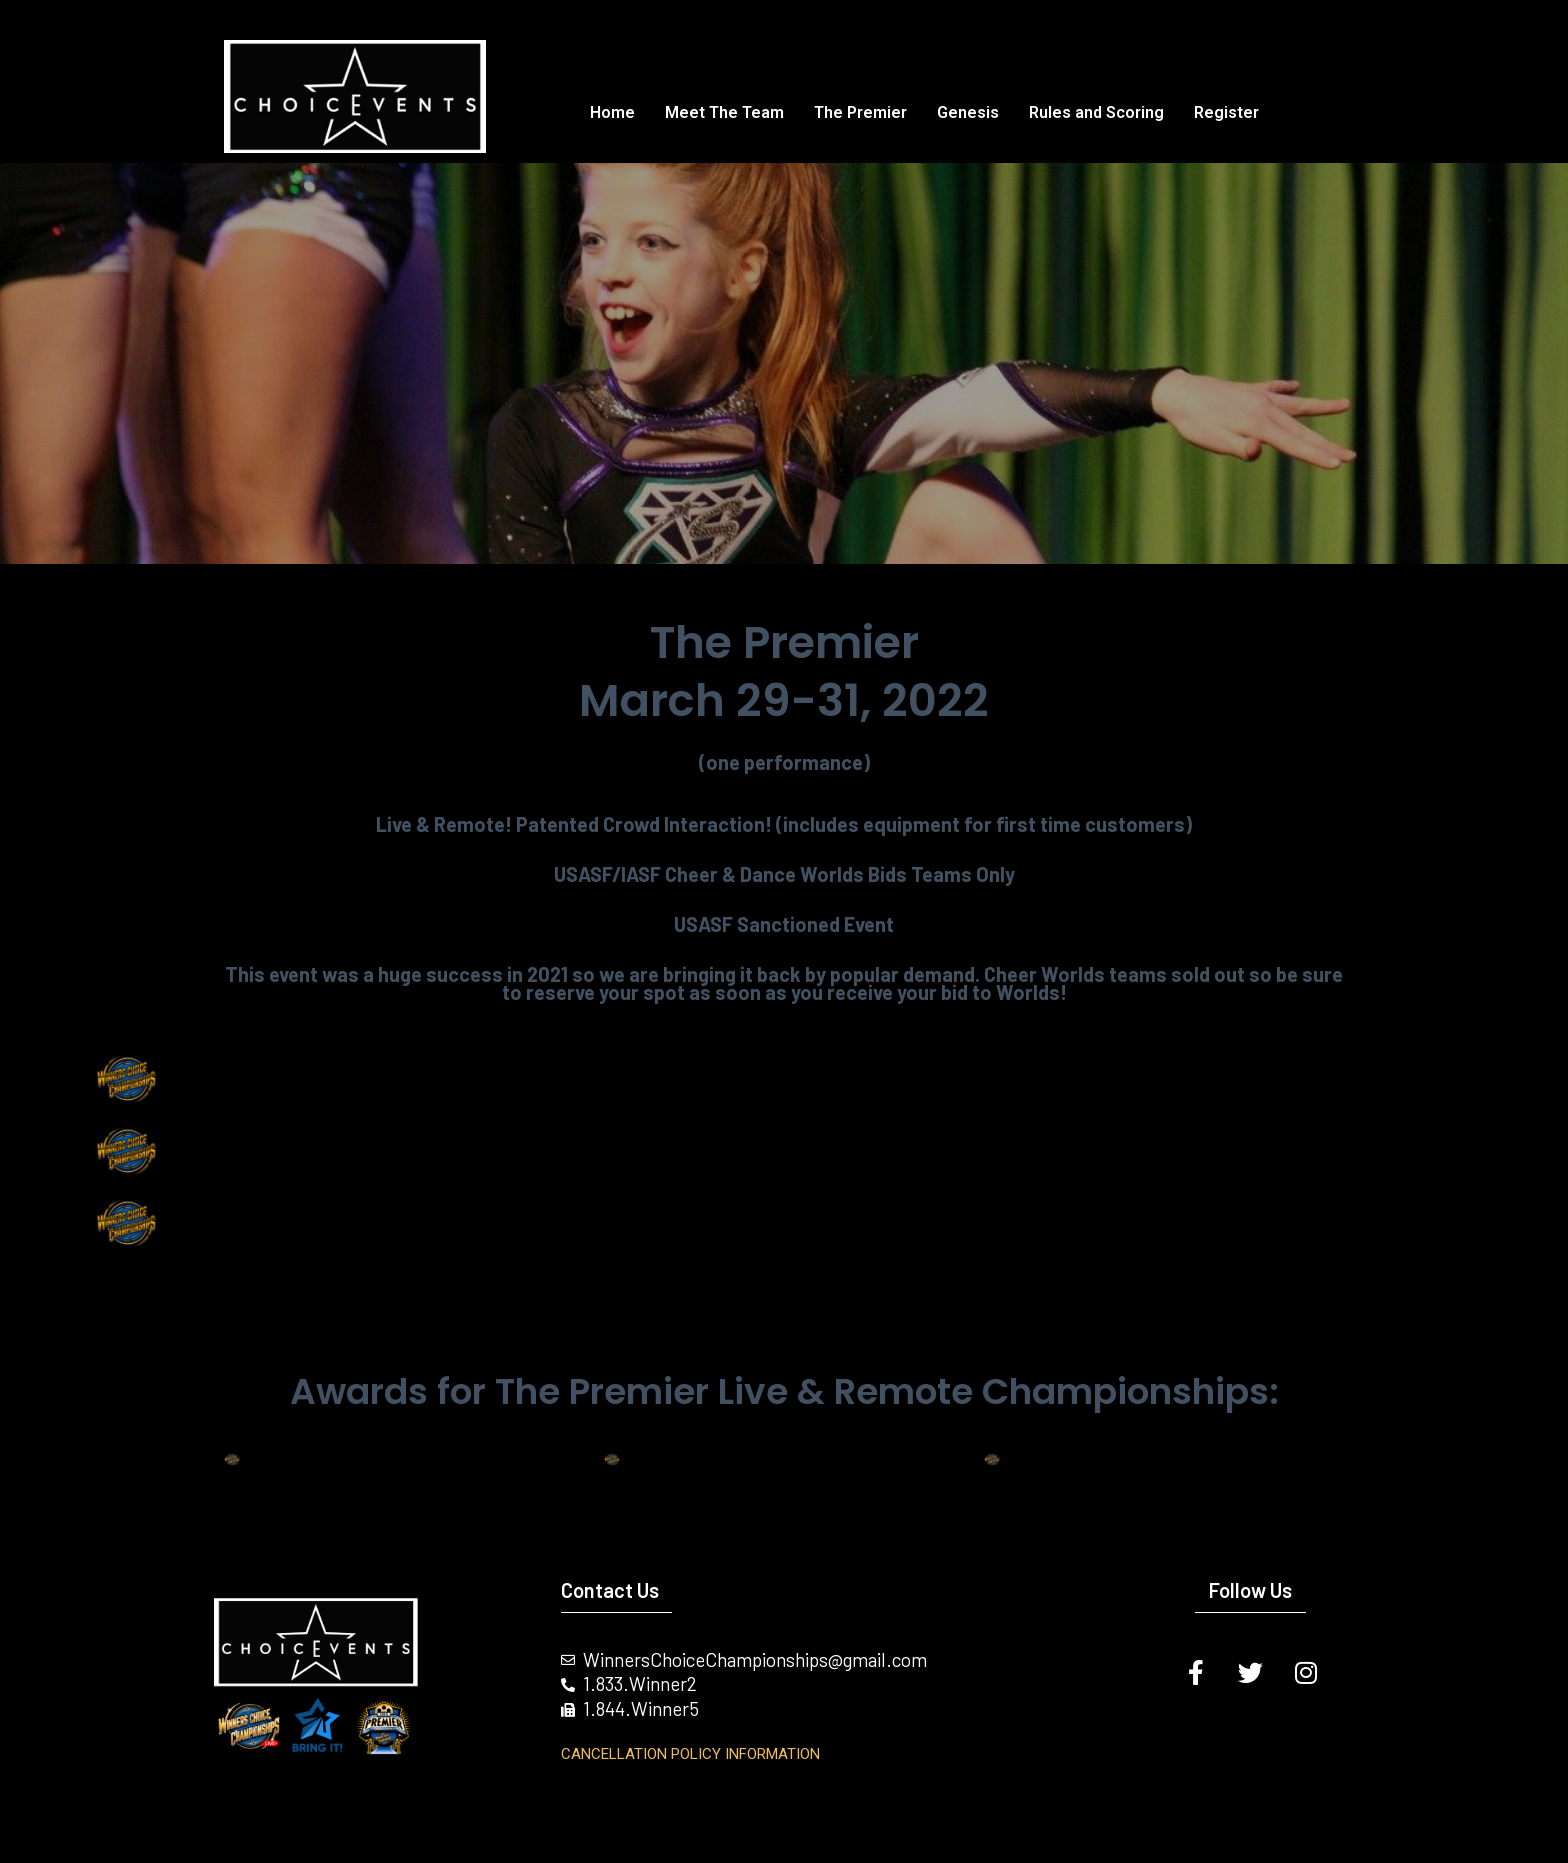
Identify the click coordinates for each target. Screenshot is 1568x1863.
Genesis (968, 112)
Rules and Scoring (1096, 112)
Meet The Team (724, 112)
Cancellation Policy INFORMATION (690, 1754)
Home (612, 112)
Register (1226, 112)
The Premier (860, 112)
